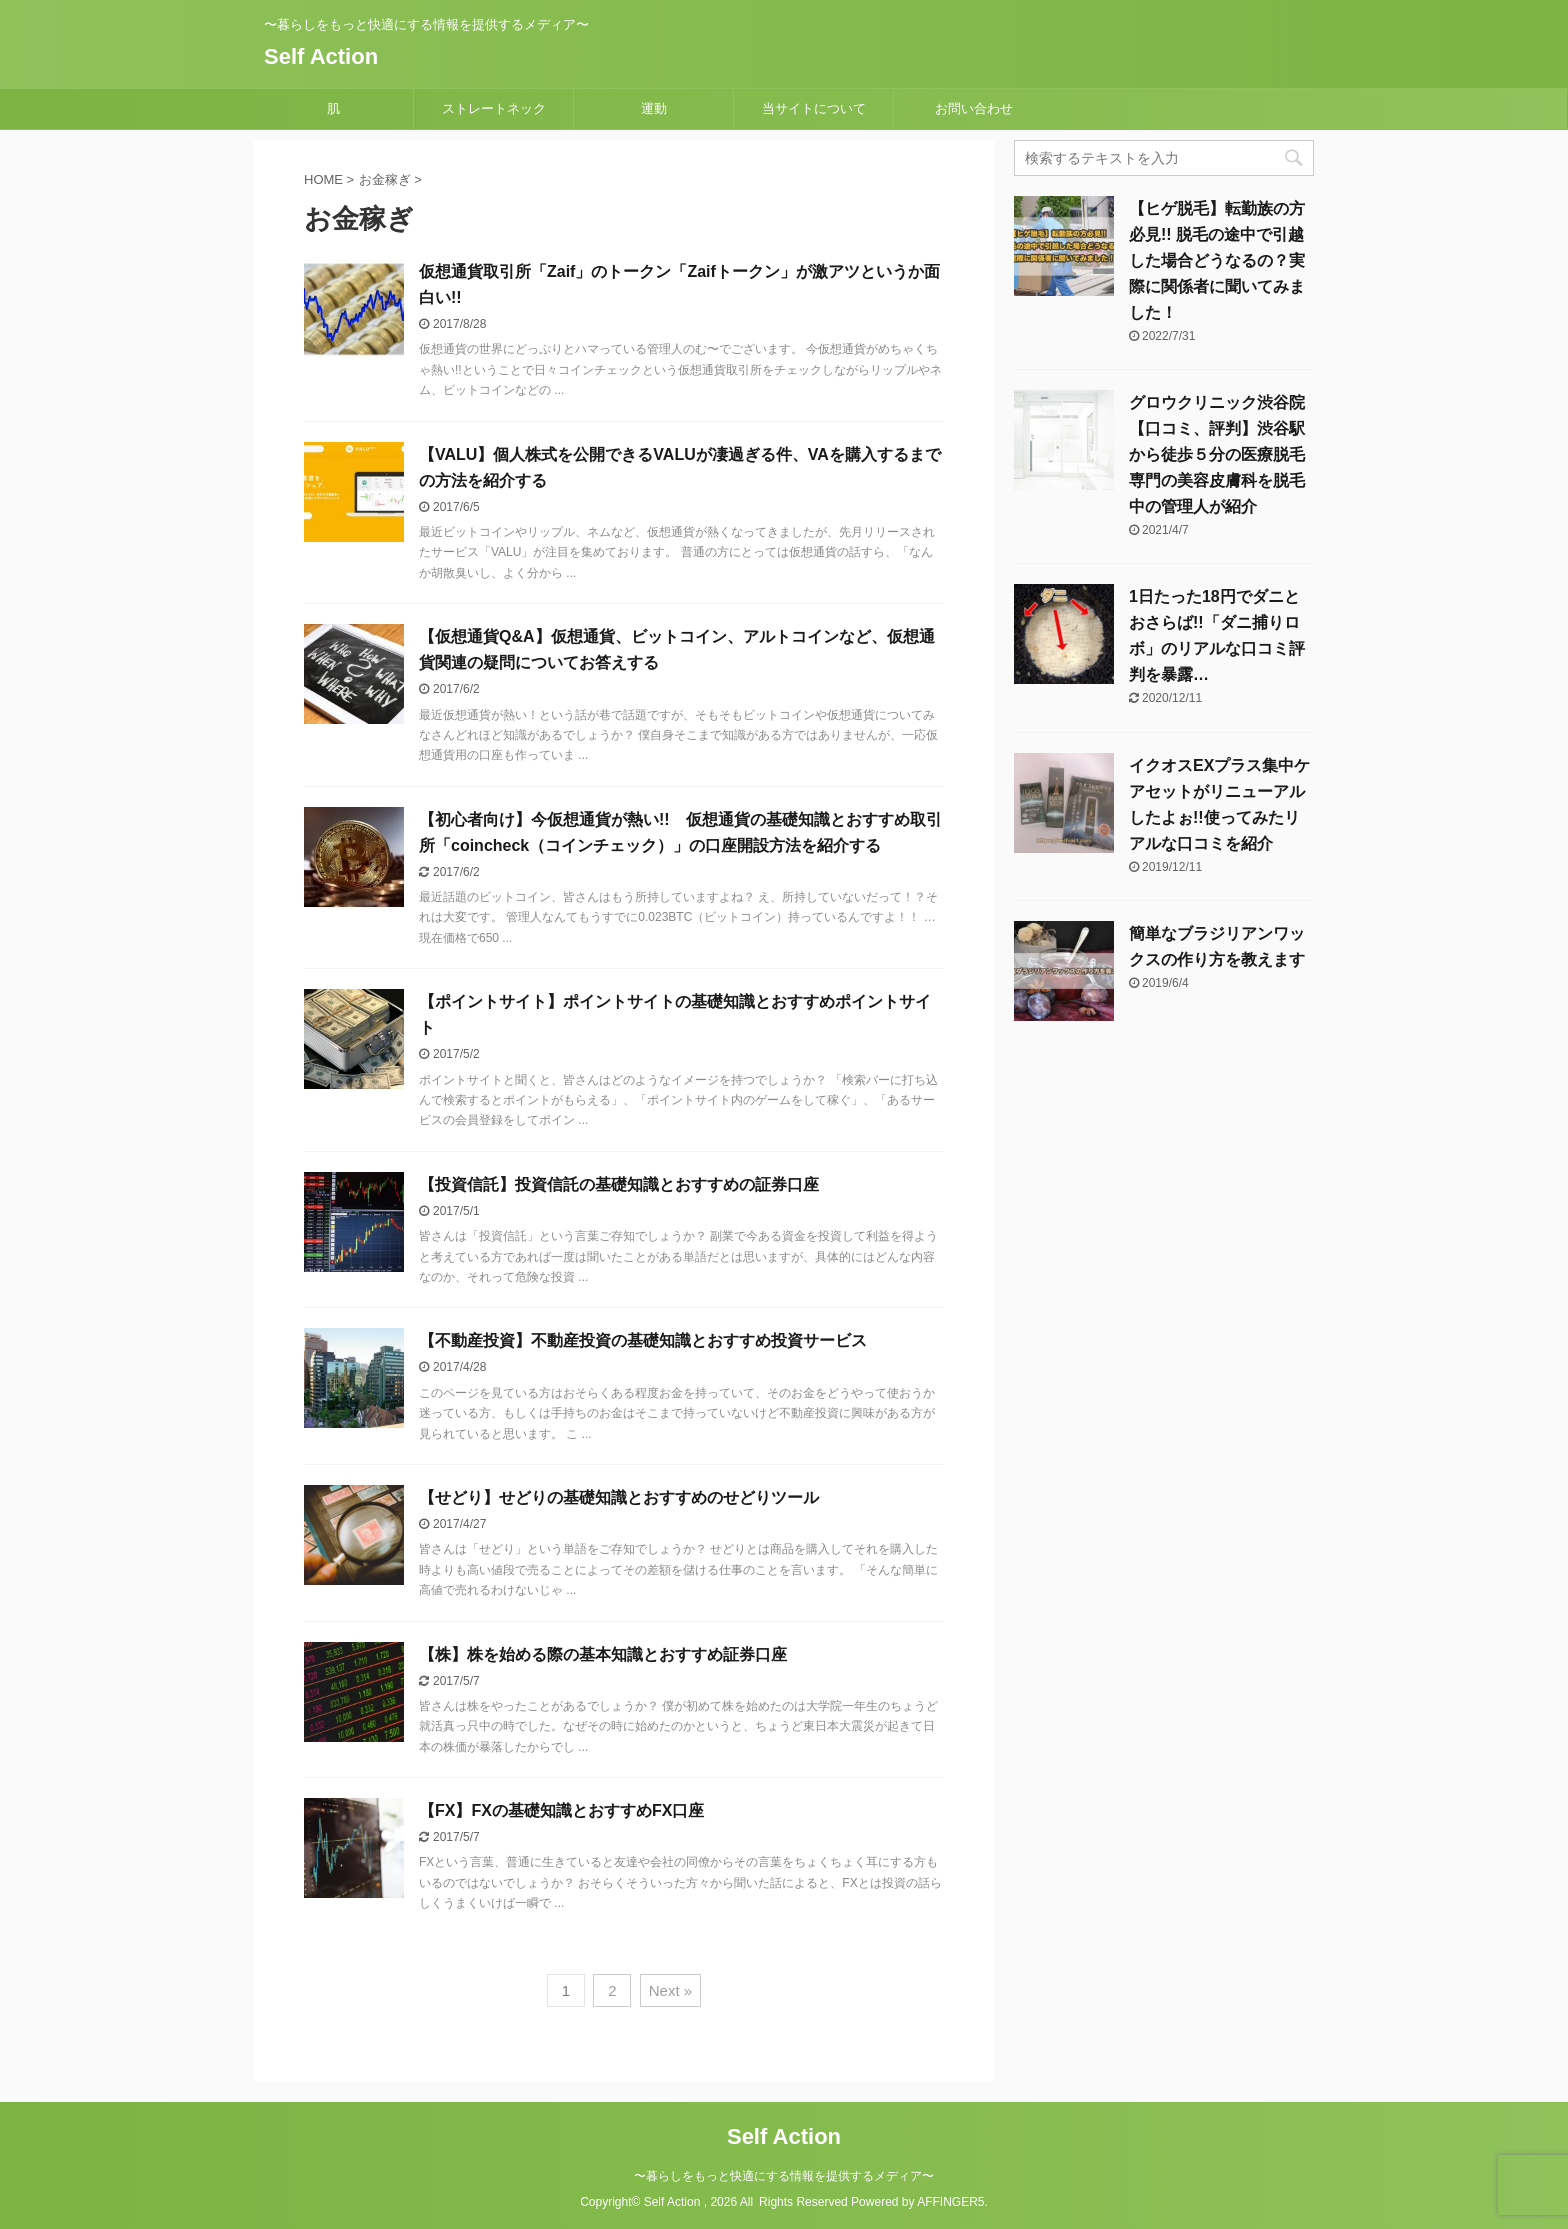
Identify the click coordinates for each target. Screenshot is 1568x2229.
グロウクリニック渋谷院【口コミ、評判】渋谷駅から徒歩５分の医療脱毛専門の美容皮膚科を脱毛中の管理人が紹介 (1217, 454)
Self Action (321, 56)
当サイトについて (814, 108)
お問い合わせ (974, 108)
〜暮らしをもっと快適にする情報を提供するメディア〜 (784, 2176)
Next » (670, 1990)
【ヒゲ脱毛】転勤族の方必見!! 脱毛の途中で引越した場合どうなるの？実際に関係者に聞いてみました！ (1217, 260)
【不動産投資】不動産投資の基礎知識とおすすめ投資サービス (643, 1340)
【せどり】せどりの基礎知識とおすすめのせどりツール (619, 1497)
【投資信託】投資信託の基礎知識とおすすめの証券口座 (619, 1184)
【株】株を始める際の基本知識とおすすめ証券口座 (603, 1654)
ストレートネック (494, 108)
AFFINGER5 (950, 2202)
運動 (654, 108)
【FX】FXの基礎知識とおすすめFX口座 (561, 1810)
